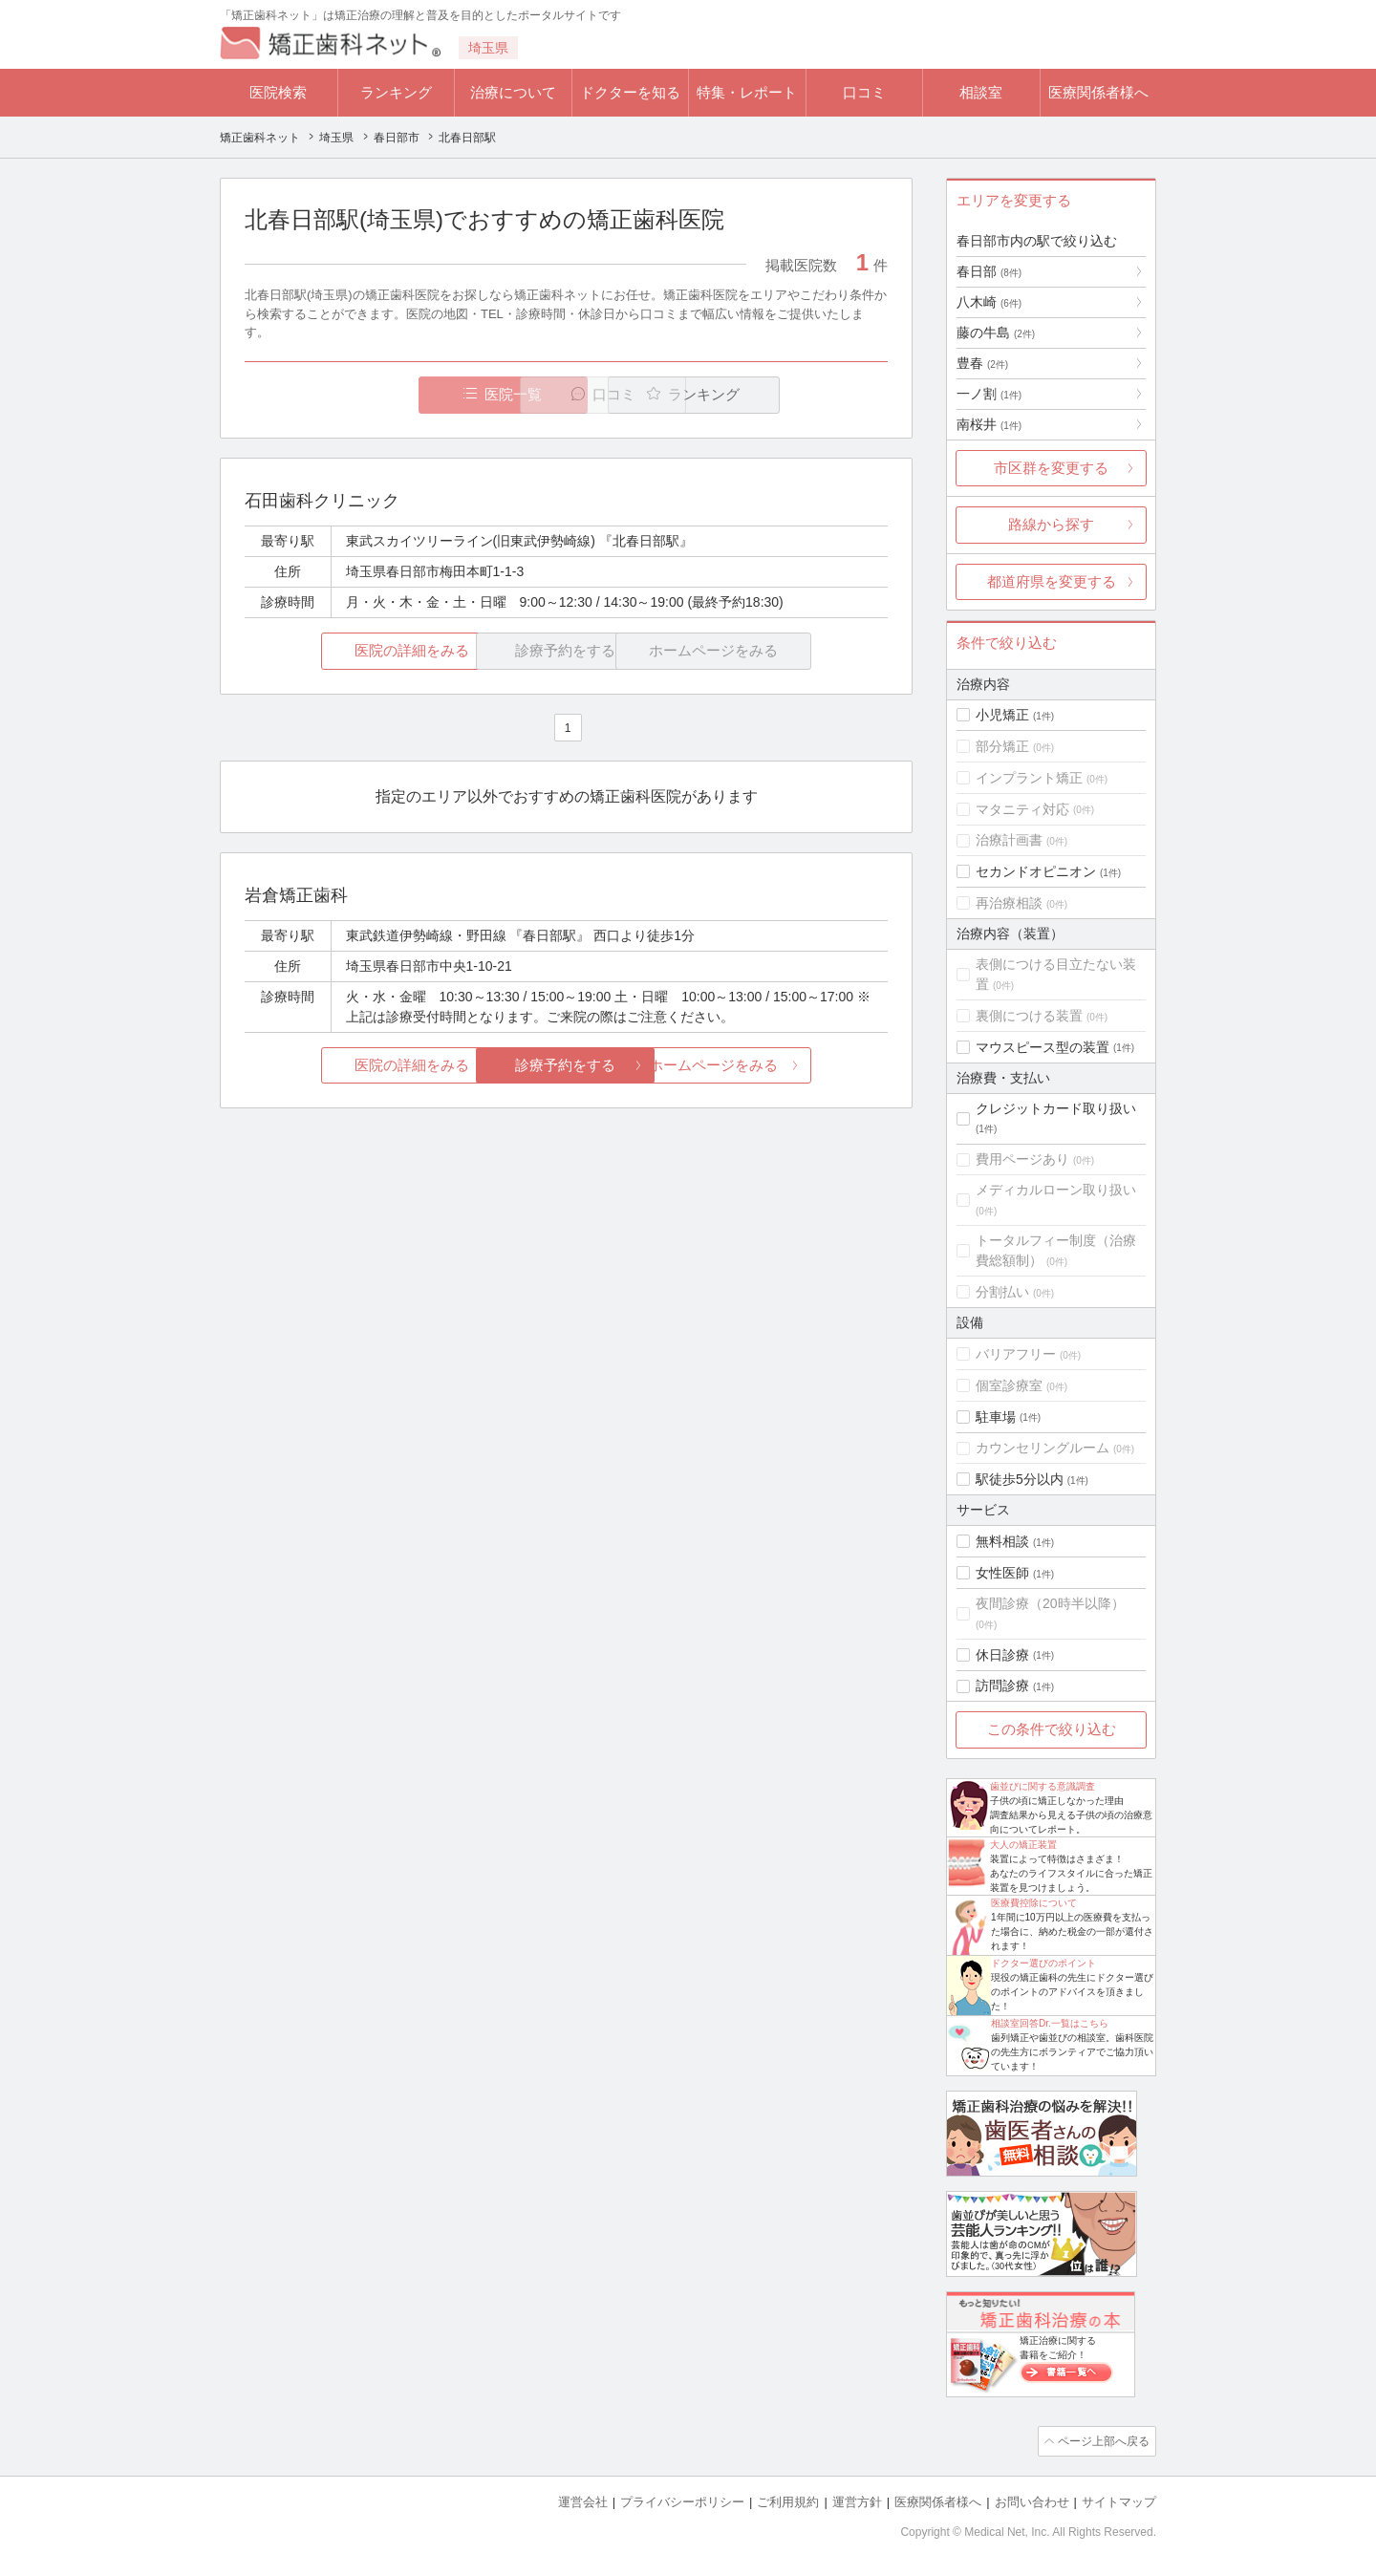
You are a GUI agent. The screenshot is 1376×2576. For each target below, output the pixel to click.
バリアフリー (1016, 1354)
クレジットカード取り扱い (1056, 1108)
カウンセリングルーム (1042, 1447)
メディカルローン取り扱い (1056, 1189)
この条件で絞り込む (1051, 1729)
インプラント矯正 (1029, 777)
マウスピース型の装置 (1042, 1047)
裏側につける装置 (1029, 1015)
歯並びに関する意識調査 (1042, 1786)
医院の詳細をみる (351, 651)
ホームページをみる (781, 1066)
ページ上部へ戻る (1102, 2440)
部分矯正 (1002, 746)
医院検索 (278, 92)
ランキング (396, 92)
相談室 (980, 92)
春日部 (989, 271)
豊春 (982, 363)
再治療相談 (1009, 903)
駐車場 (996, 1417)
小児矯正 (1002, 714)
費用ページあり (1022, 1159)
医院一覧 (376, 395)
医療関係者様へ (1098, 92)
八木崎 (989, 302)
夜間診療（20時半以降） (1050, 1603)
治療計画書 (1009, 840)
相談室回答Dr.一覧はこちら (1049, 2023)
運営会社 (583, 2500)
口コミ (864, 92)
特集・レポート (747, 92)
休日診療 (1002, 1655)
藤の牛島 (996, 332)
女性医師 (1002, 1572)
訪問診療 (1002, 1685)
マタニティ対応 (1022, 809)
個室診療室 (1009, 1385)
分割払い (1002, 1291)
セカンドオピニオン (1036, 871)
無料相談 (1002, 1541)
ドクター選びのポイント (1043, 1963)
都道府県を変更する (1051, 581)
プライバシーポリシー (682, 2500)
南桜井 (989, 424)
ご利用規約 (788, 2500)
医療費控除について (1034, 1903)
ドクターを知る (630, 92)
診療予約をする (566, 1066)
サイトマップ (1119, 2500)
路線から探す (1051, 524)
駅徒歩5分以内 (1020, 1479)
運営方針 (857, 2500)
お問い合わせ (1032, 2500)
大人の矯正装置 (1023, 1844)
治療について (513, 92)
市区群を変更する (1051, 468)
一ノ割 (989, 393)
